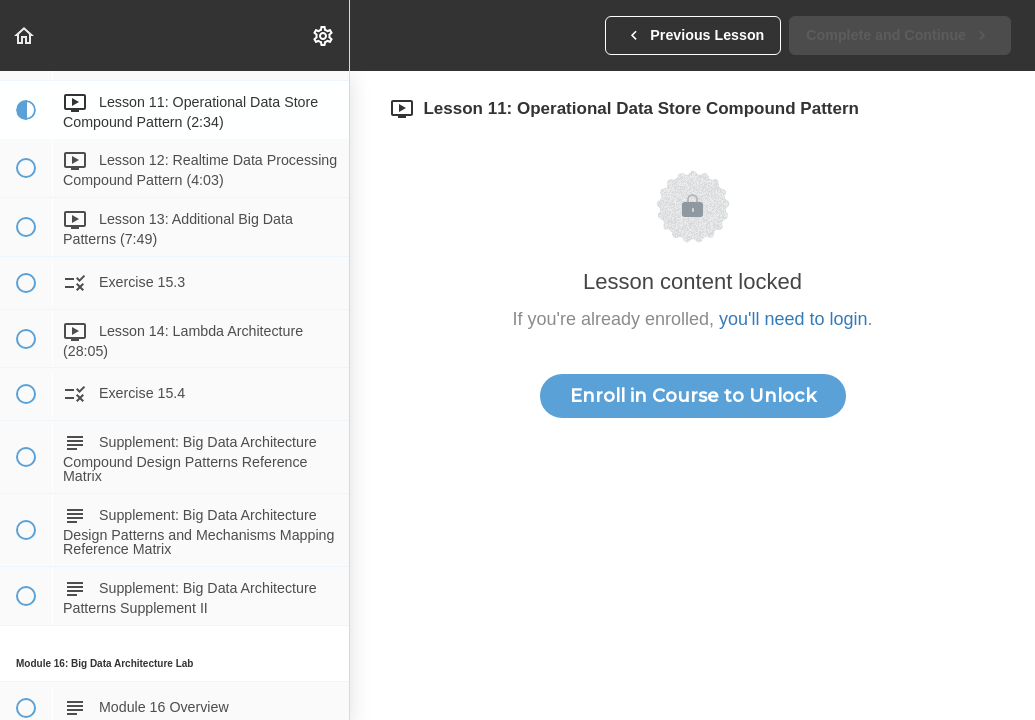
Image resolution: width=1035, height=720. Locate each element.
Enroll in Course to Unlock (693, 396)
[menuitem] (324, 35)
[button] (25, 35)
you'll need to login (793, 319)
